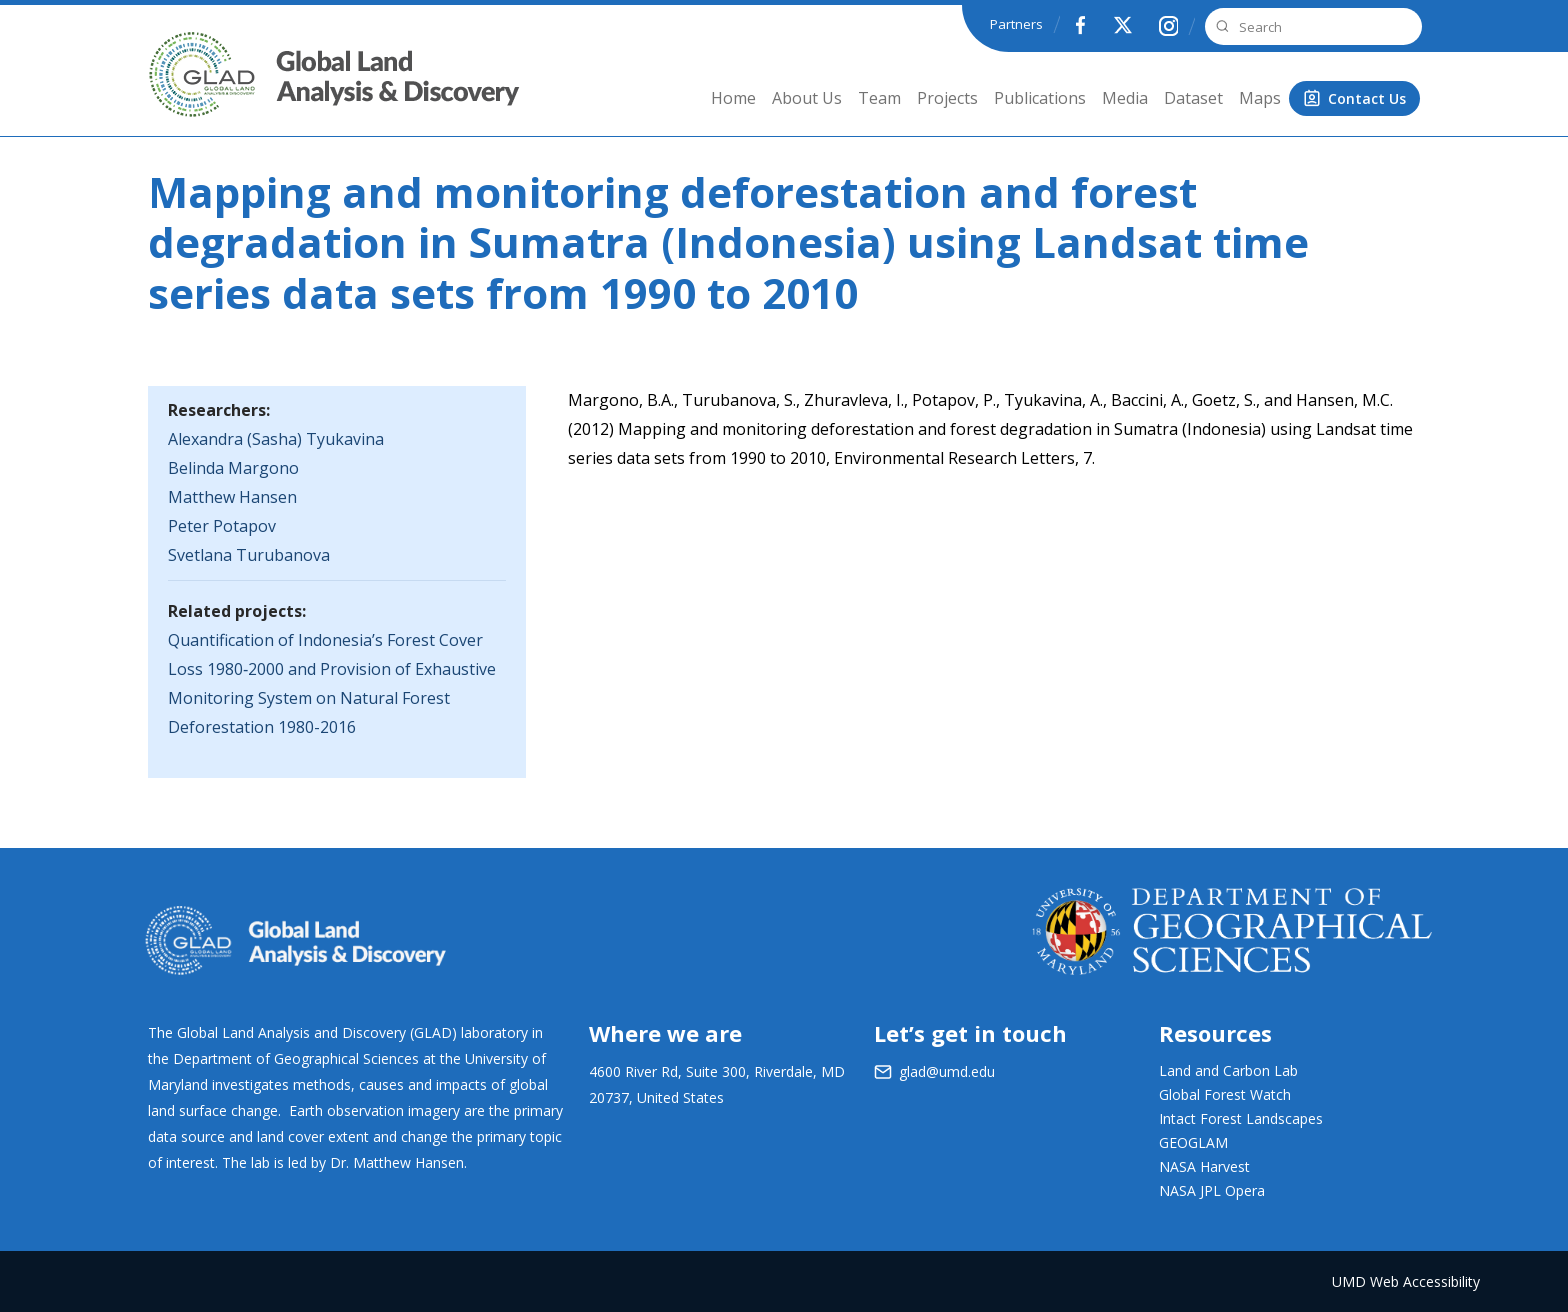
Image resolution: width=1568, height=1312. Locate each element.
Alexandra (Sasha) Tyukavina (276, 439)
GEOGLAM (1193, 1142)
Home (733, 98)
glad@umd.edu (947, 1071)
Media (1125, 98)
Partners (1016, 24)
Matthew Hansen (232, 497)
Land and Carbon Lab (1228, 1070)
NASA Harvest (1204, 1166)
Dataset (1193, 98)
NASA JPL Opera (1212, 1190)
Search (1220, 26)
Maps (1260, 98)
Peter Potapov (222, 526)
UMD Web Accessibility (1406, 1281)
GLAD (174, 89)
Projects (947, 98)
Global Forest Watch (1225, 1094)
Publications (1040, 98)
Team (879, 98)
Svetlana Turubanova (249, 555)
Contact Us (1367, 98)
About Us (807, 98)
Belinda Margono (233, 468)
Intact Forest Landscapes (1241, 1118)
